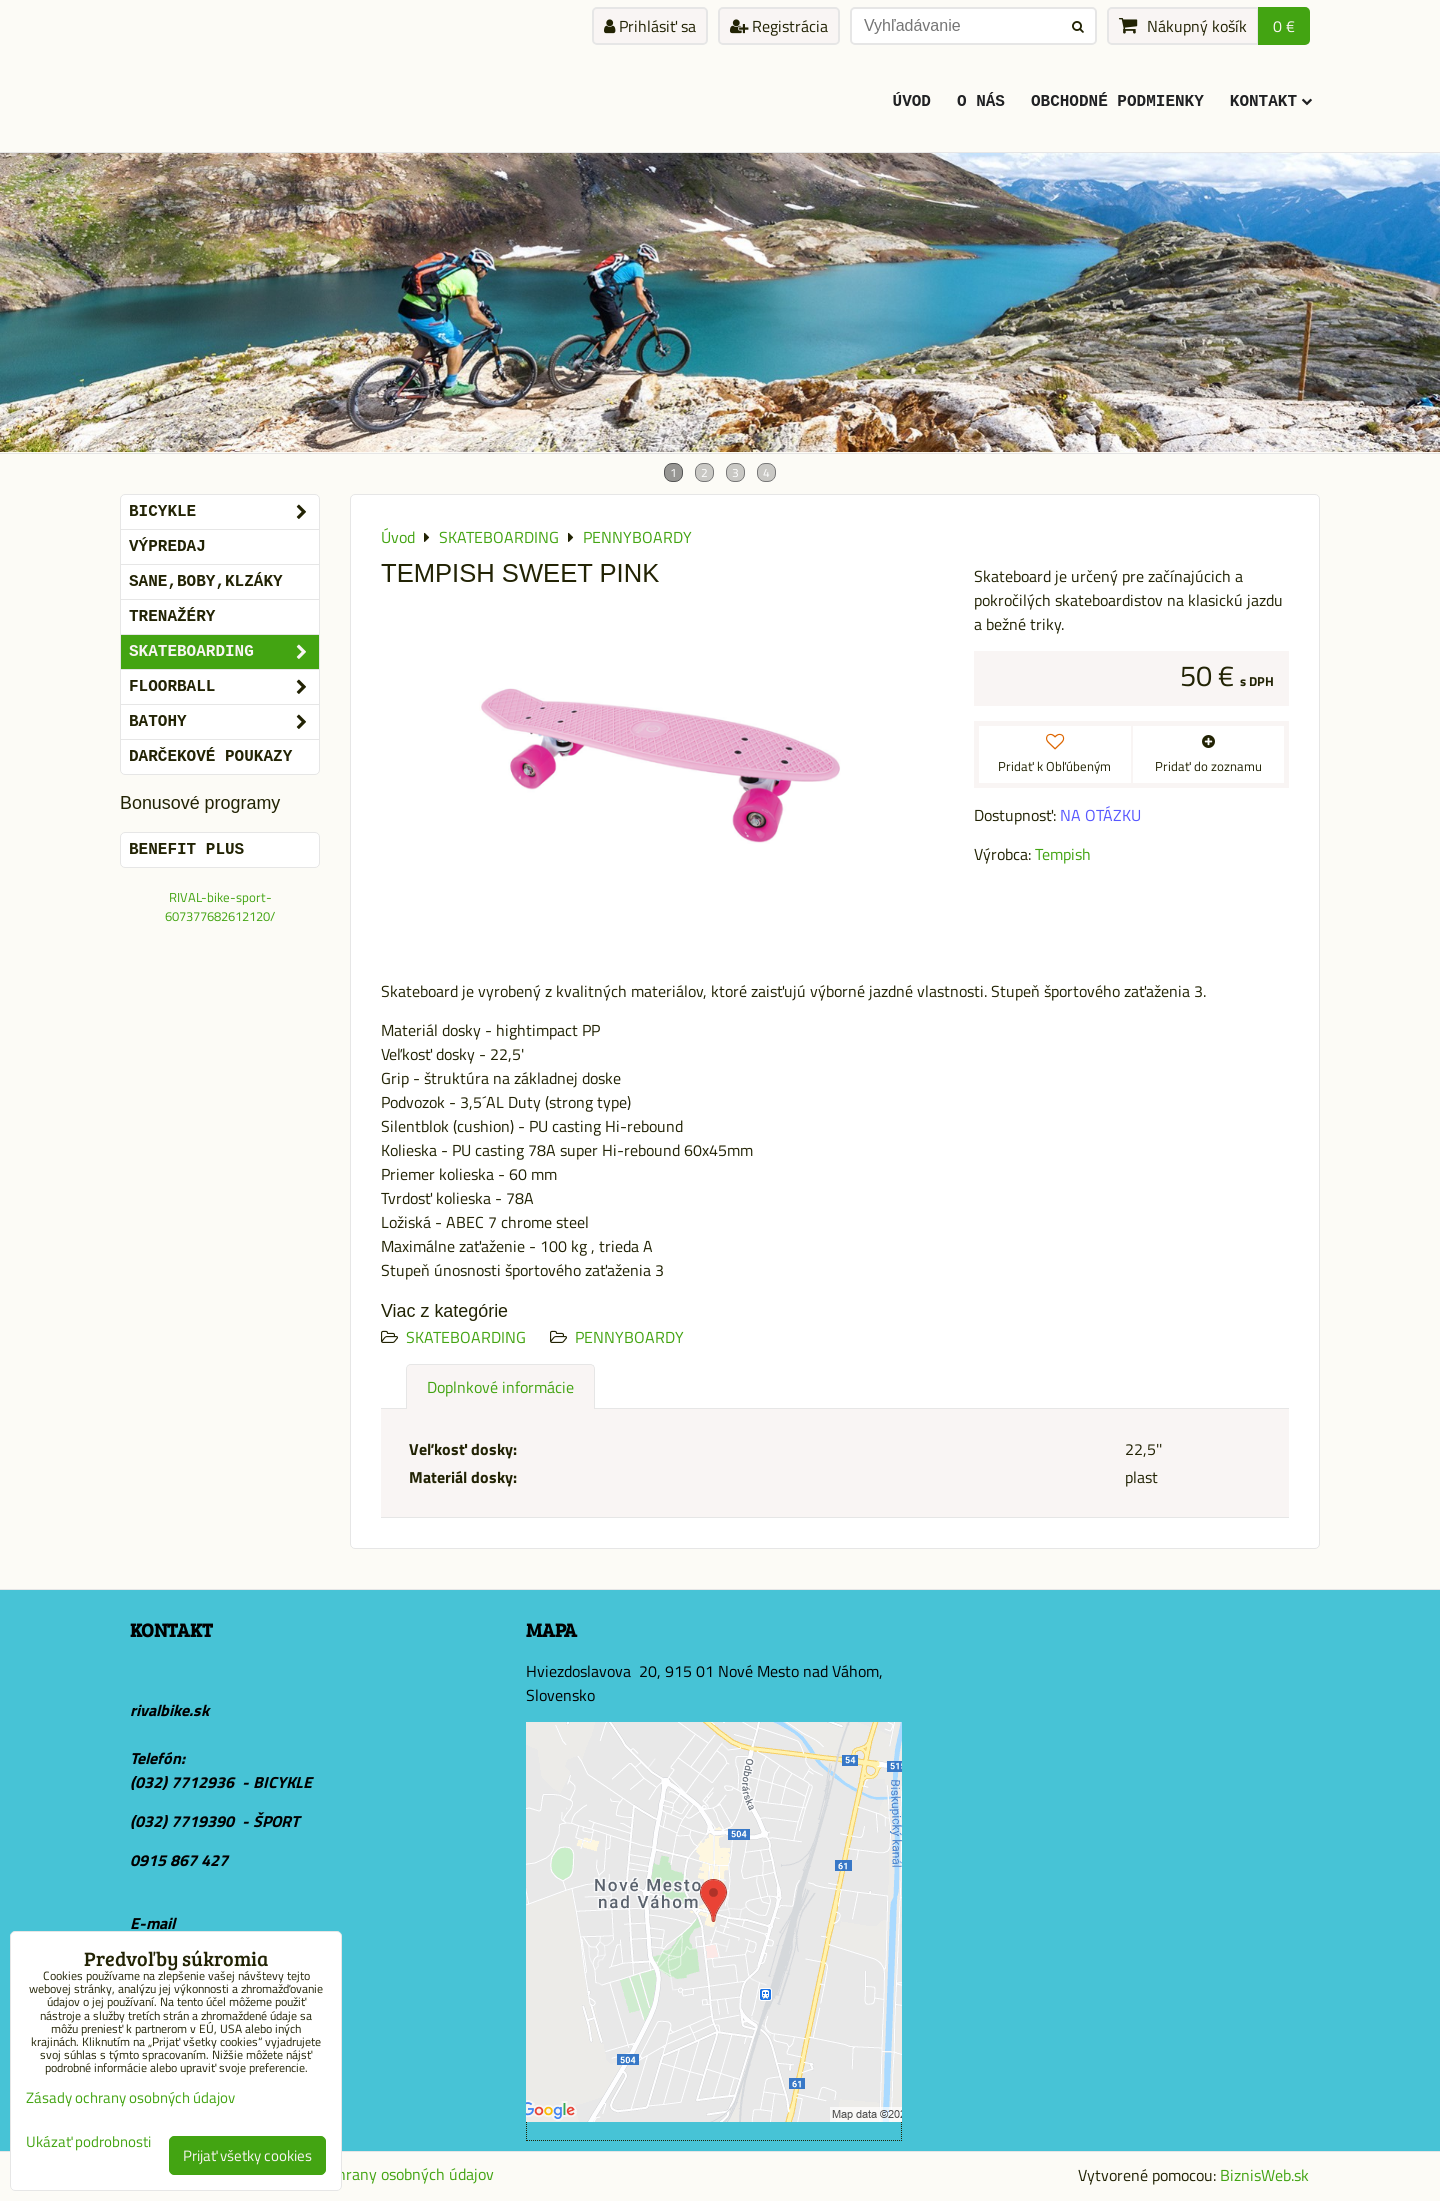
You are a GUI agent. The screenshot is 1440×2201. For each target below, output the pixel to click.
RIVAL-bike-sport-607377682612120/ (220, 906)
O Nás (981, 102)
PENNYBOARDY (629, 1337)
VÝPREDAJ (167, 547)
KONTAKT (1271, 102)
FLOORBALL (224, 687)
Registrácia (779, 26)
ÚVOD (912, 102)
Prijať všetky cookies (247, 2155)
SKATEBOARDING (466, 1337)
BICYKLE (224, 512)
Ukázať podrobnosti (88, 2142)
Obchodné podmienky (1117, 102)
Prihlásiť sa (650, 26)
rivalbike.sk (169, 1710)
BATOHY (224, 722)
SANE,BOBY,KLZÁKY (206, 582)
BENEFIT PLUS (186, 850)
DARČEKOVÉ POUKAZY (210, 757)
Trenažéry (172, 617)
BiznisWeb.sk (1264, 2175)
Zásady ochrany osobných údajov (382, 2174)
